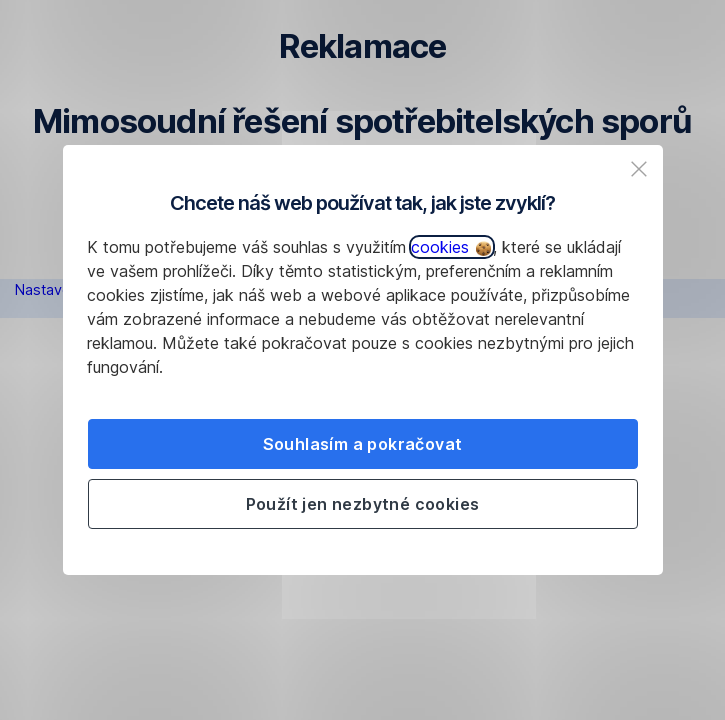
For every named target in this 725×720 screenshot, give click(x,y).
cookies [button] (451, 247)
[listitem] (639, 169)
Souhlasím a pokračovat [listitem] (363, 444)
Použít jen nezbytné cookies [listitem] (363, 504)
